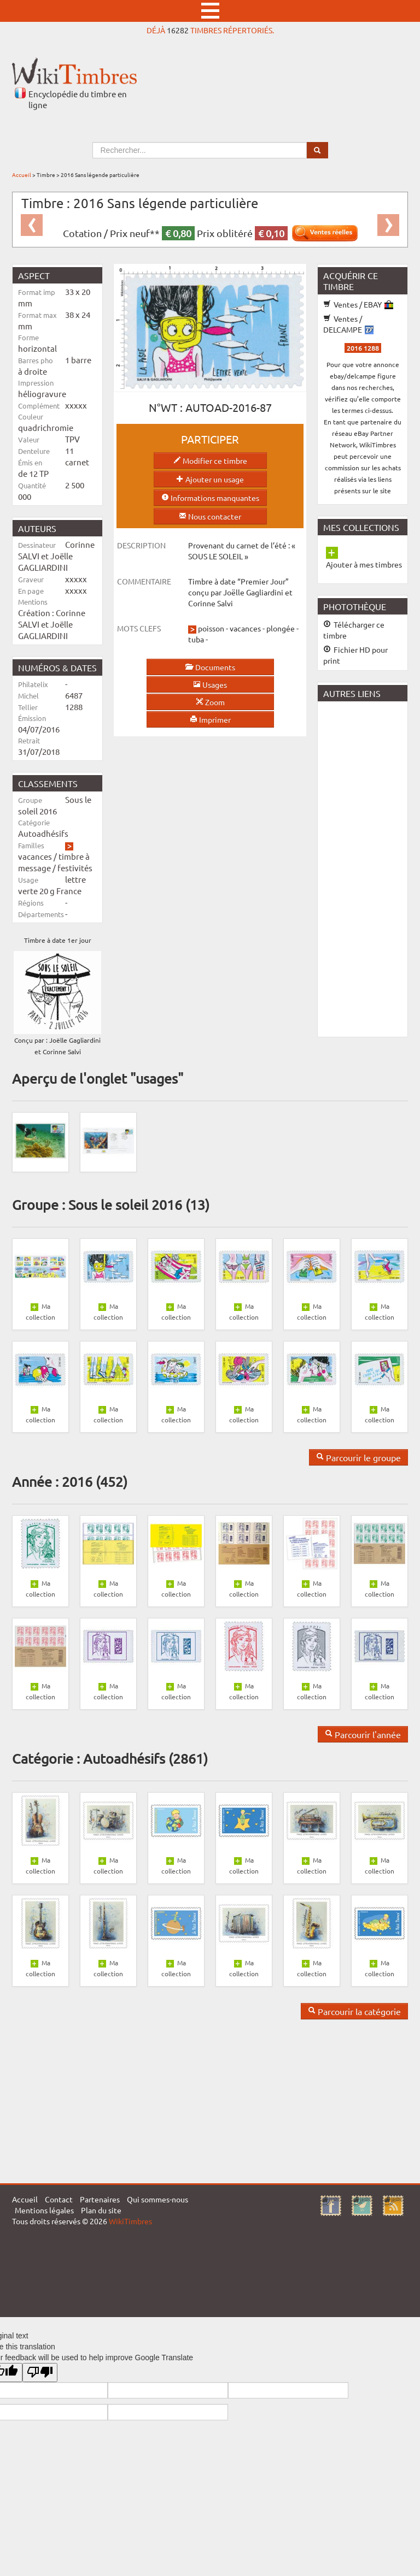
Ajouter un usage (210, 479)
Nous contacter (210, 516)
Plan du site (101, 2210)
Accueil (21, 174)
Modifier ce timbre (210, 460)
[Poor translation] (39, 2372)
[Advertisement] (369, 868)
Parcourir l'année (363, 1734)
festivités (74, 867)
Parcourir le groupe (358, 1457)
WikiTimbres (130, 2221)
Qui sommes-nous (157, 2199)
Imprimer (210, 719)
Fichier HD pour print (355, 655)
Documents (210, 667)
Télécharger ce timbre (353, 629)
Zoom (210, 702)
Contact (59, 2199)
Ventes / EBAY (358, 304)
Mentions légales (44, 2210)
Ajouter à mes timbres (364, 564)
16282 (178, 30)
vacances (35, 856)
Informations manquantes (210, 498)
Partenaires (100, 2199)
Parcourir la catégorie (354, 2011)
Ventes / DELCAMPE (348, 324)
